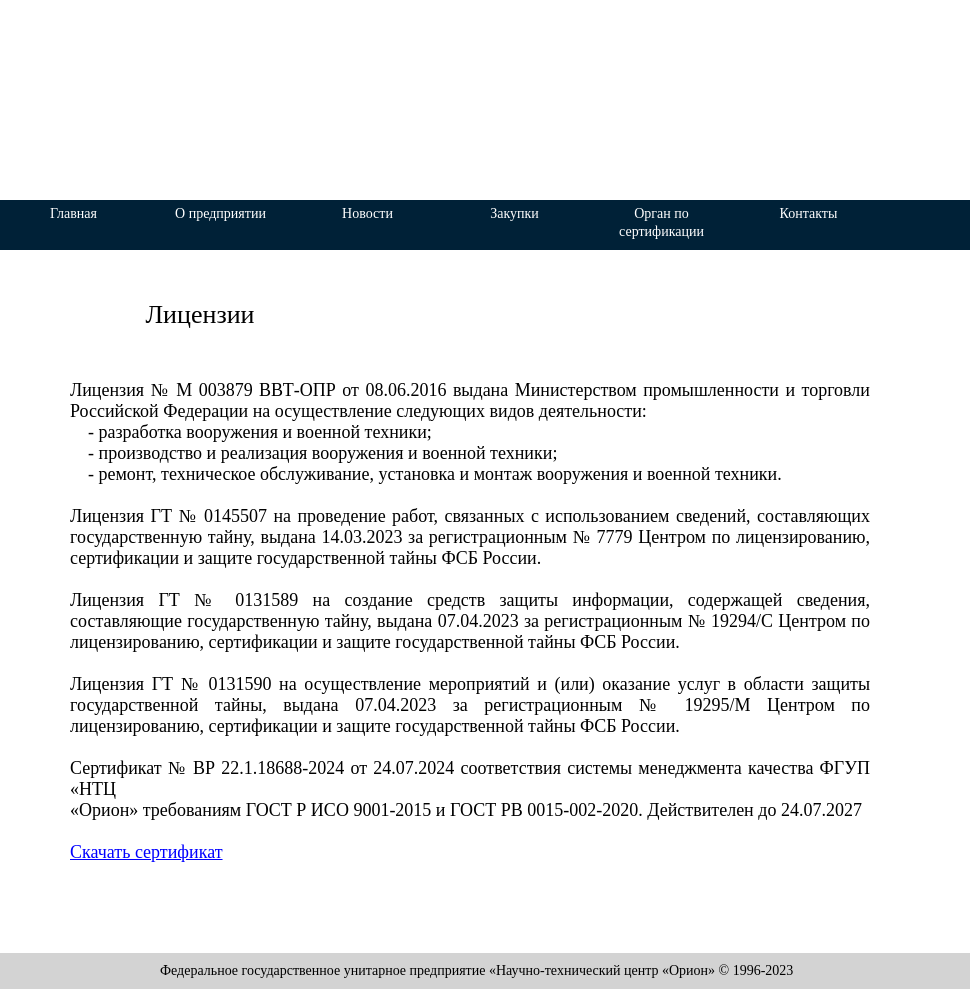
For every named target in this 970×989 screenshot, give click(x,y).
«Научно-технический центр (456, 53)
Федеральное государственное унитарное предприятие (450, 20)
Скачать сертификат (146, 852)
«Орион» (465, 99)
